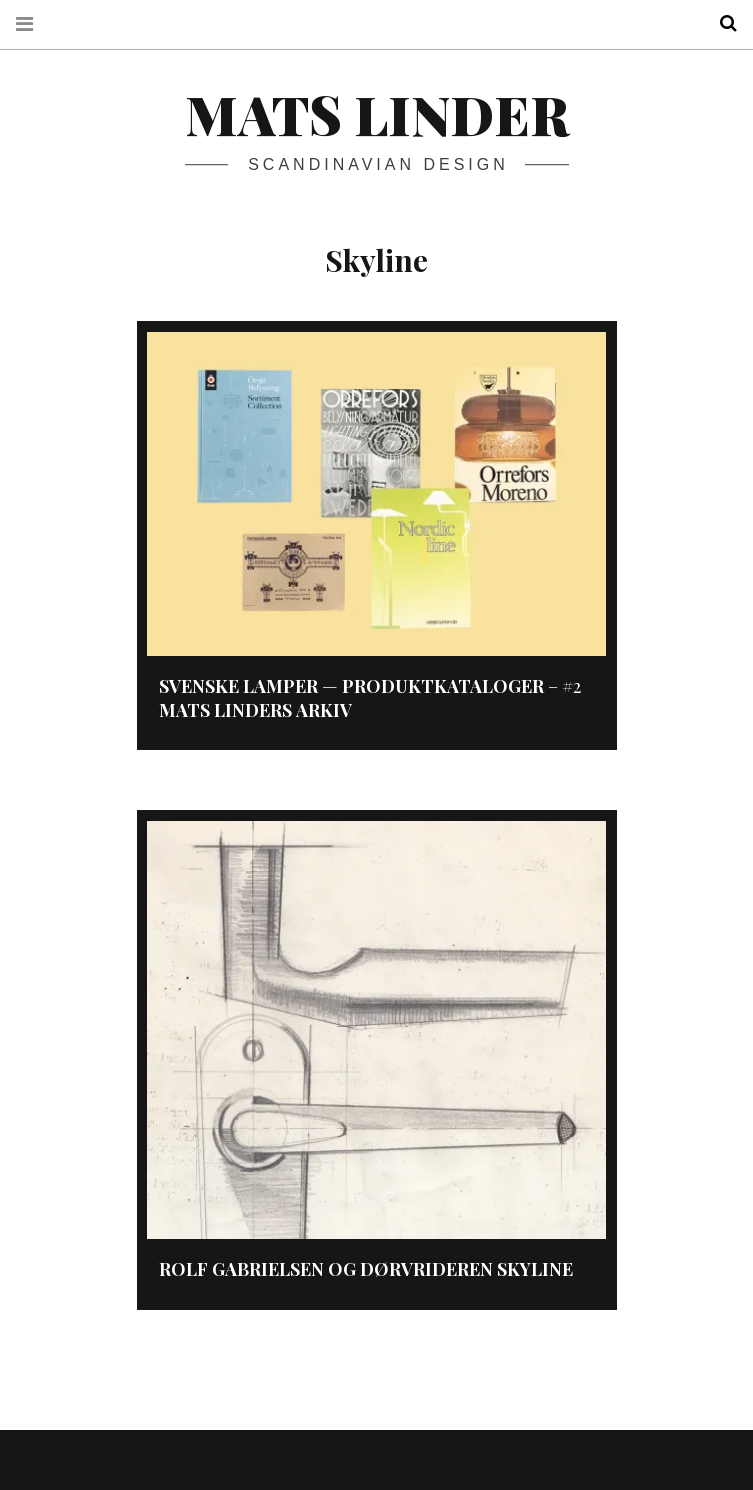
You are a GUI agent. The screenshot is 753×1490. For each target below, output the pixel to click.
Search (721, 23)
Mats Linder (377, 114)
